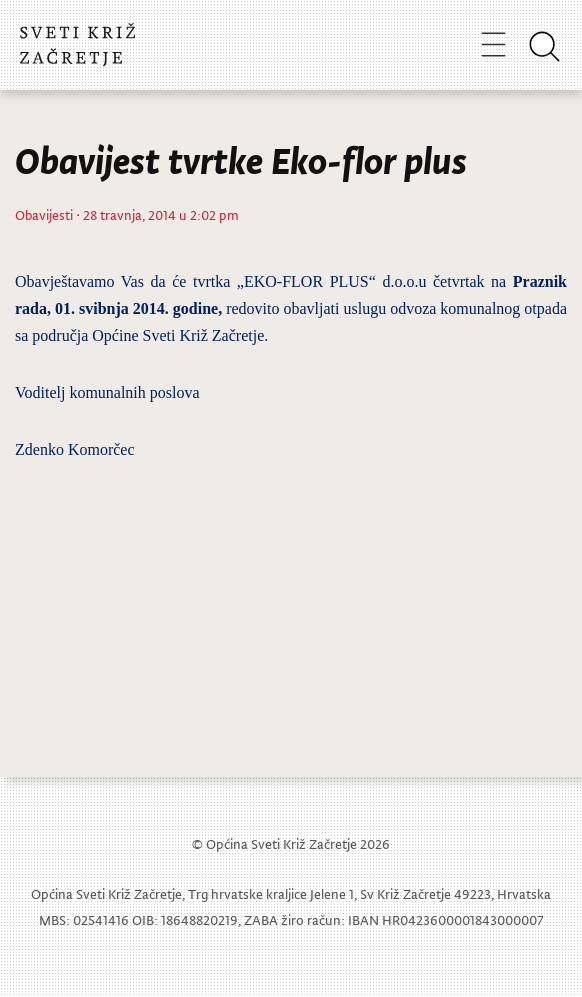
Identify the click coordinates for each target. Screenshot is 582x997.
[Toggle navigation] (493, 44)
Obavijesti (44, 214)
